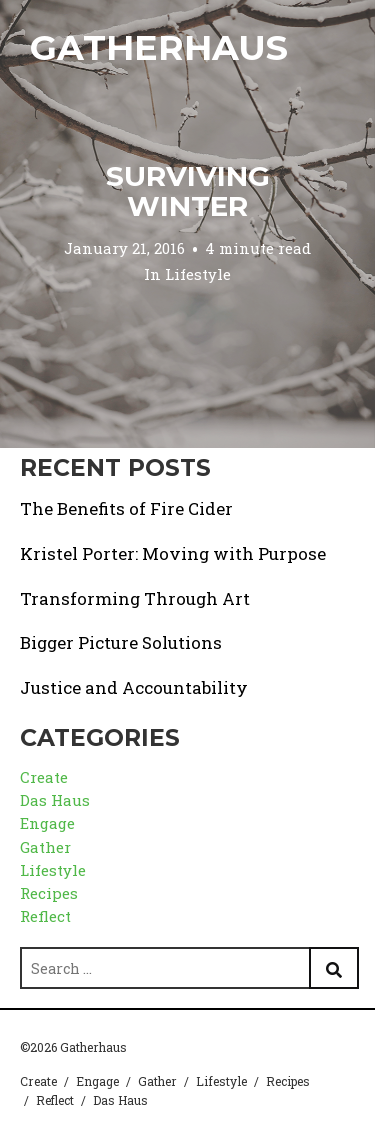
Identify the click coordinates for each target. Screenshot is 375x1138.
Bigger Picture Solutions (121, 642)
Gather (45, 847)
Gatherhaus (159, 47)
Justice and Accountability (134, 687)
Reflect (45, 916)
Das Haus (55, 800)
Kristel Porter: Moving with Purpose (173, 553)
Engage (47, 823)
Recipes (49, 893)
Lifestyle (198, 274)
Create (44, 777)
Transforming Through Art (135, 598)
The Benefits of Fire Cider (126, 508)
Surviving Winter (188, 191)
